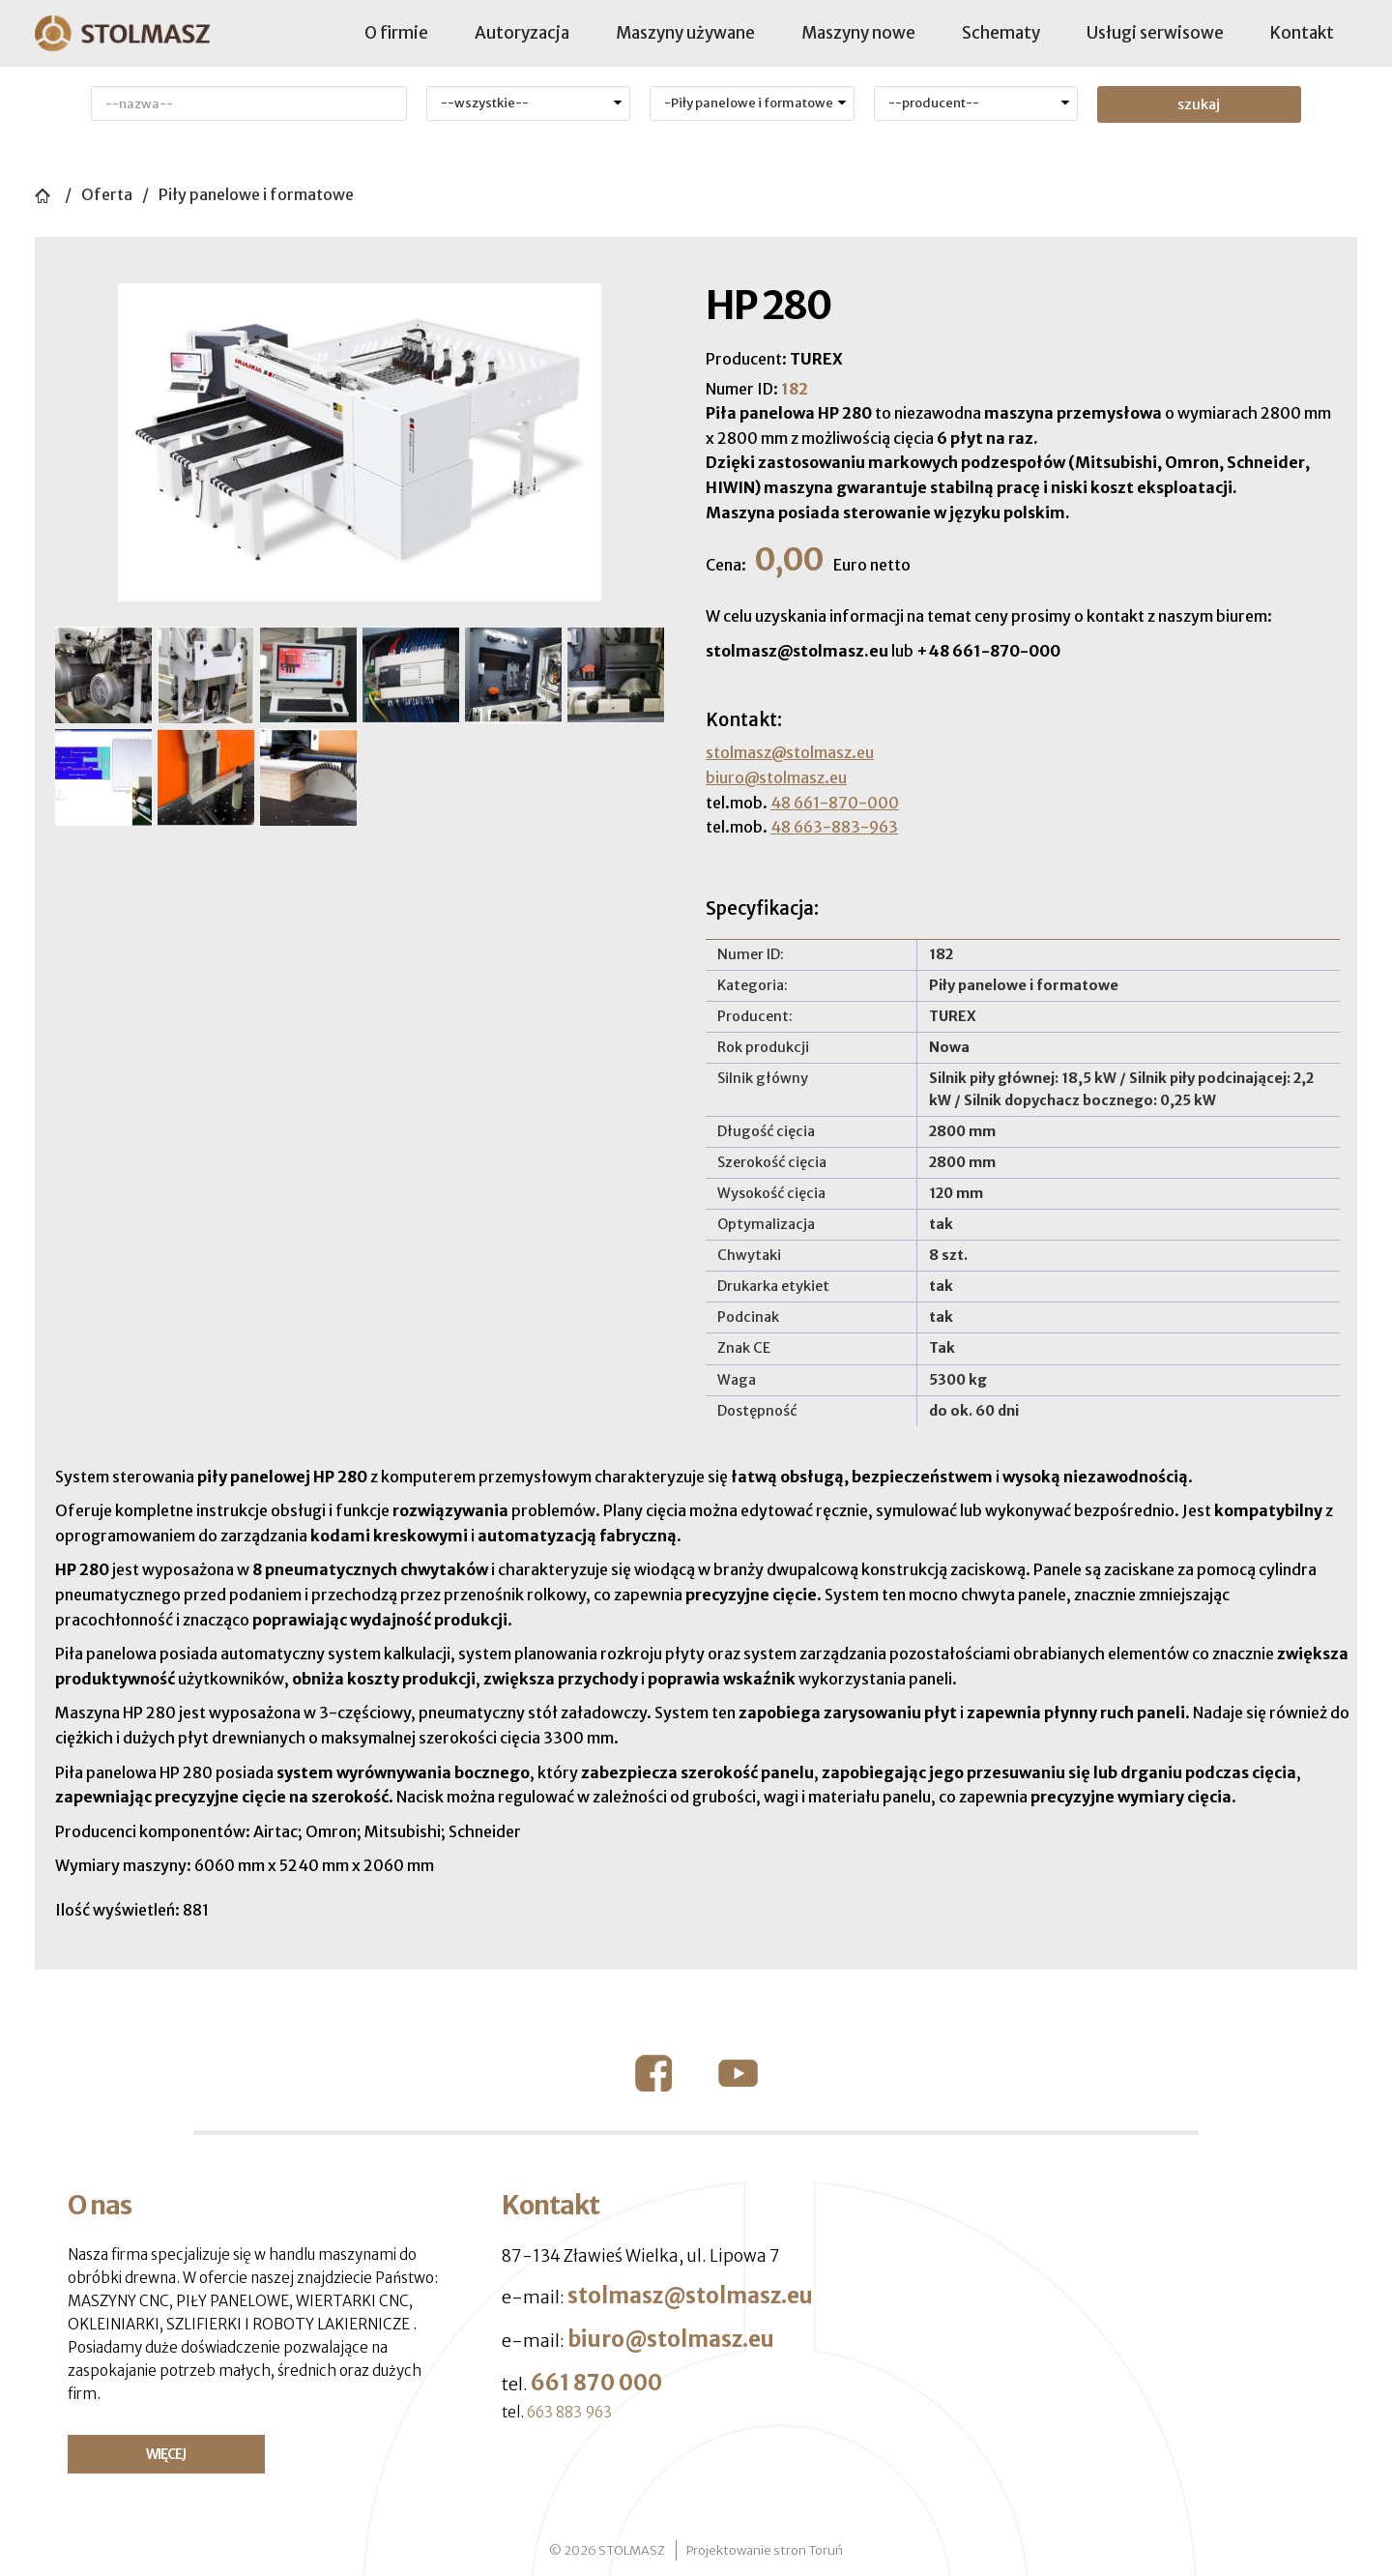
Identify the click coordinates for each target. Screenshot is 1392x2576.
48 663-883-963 (834, 826)
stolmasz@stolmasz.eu (790, 752)
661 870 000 (596, 2382)
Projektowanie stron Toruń (764, 2550)
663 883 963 (569, 2412)
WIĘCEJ (166, 2454)
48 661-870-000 (834, 802)
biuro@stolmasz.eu (776, 777)
